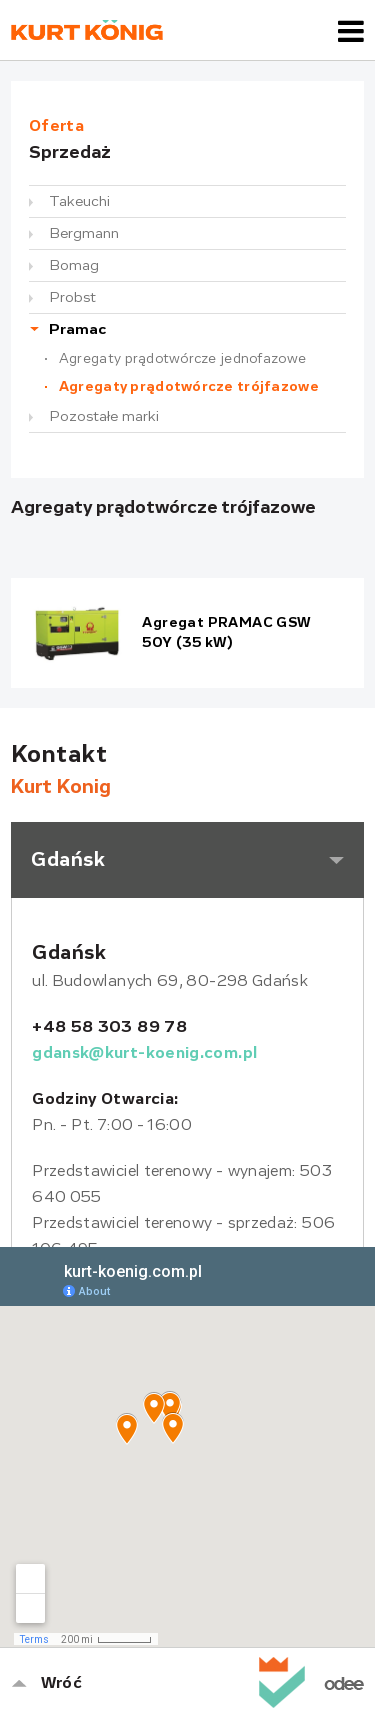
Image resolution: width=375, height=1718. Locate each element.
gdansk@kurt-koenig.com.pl (144, 1053)
